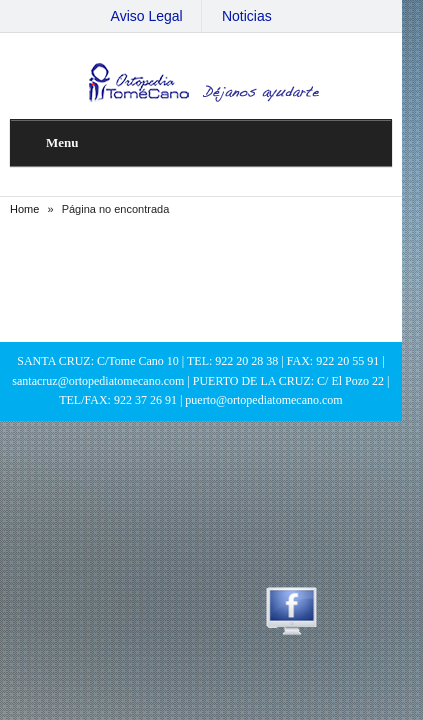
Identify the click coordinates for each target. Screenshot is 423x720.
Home (25, 209)
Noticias (257, 16)
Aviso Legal (157, 16)
